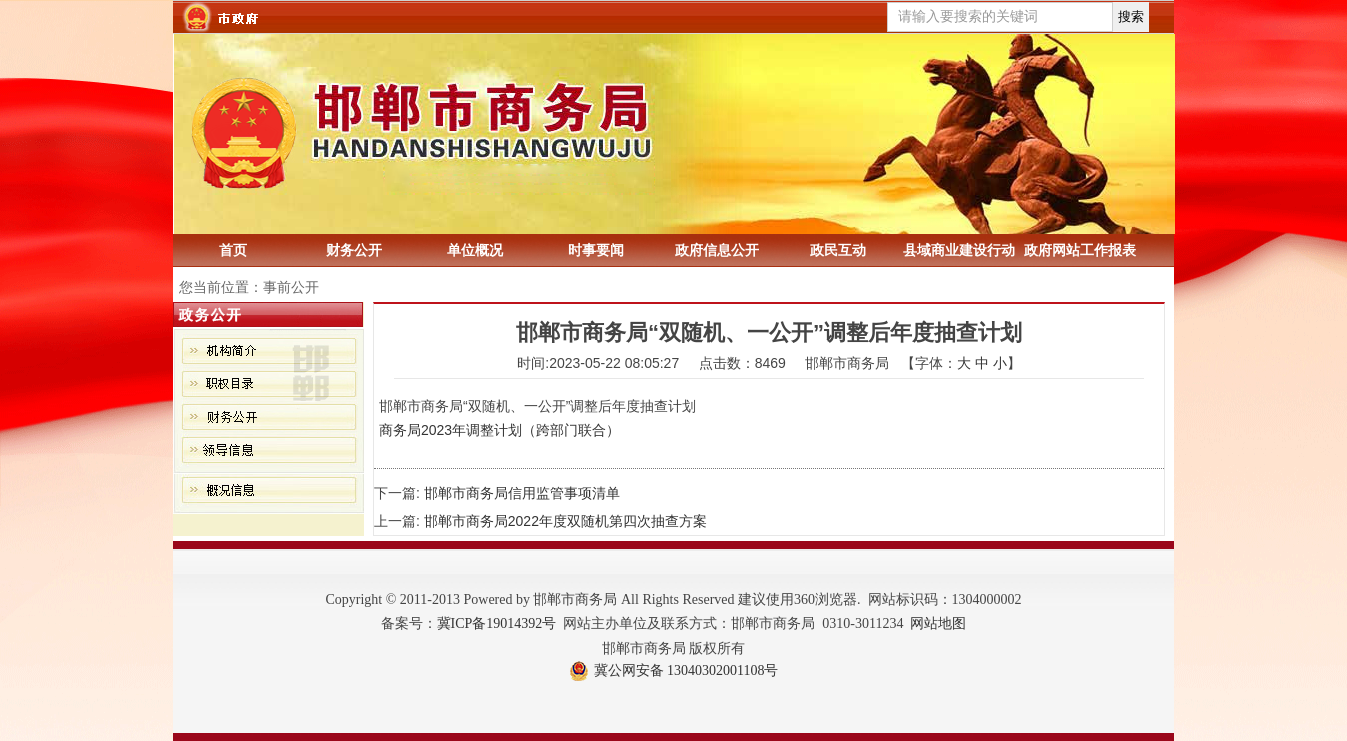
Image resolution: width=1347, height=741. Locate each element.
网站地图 (938, 623)
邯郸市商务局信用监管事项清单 (522, 493)
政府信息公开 (717, 250)
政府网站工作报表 (1080, 250)
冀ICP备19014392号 (497, 623)
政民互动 (838, 250)
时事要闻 (596, 250)
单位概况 (475, 250)
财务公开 (354, 250)
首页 (233, 250)
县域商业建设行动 (959, 250)
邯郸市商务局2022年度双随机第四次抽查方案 (565, 521)
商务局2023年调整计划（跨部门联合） (499, 430)
